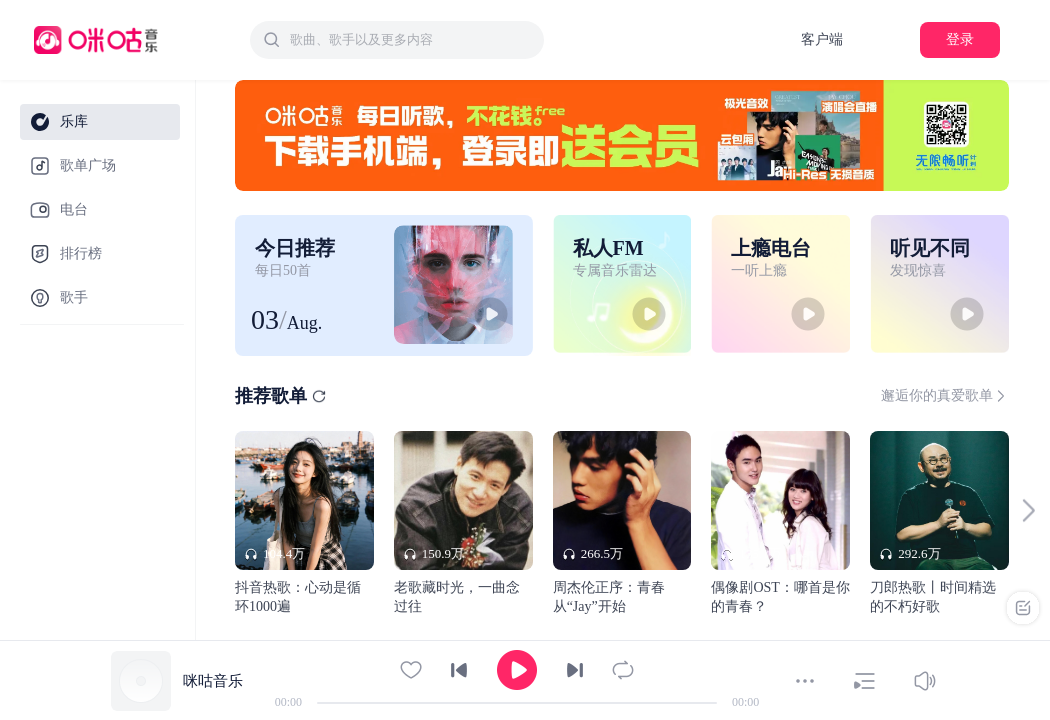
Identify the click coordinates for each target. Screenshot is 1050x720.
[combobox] (397, 40)
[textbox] (411, 40)
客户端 (822, 39)
